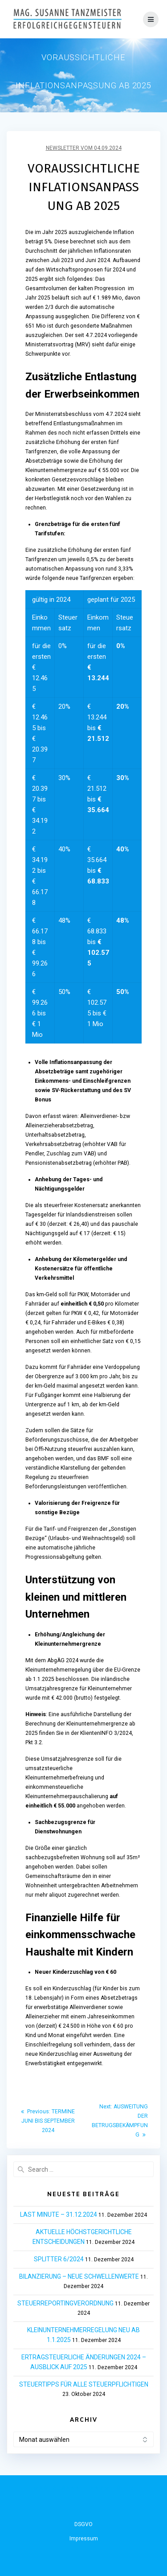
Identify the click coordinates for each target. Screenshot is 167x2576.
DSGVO (83, 2524)
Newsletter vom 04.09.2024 (84, 148)
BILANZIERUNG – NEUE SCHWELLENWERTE (79, 2276)
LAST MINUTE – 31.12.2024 (58, 2214)
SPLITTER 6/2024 (59, 2259)
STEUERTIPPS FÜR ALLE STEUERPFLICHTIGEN (83, 2384)
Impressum (83, 2538)
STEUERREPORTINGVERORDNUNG (65, 2303)
